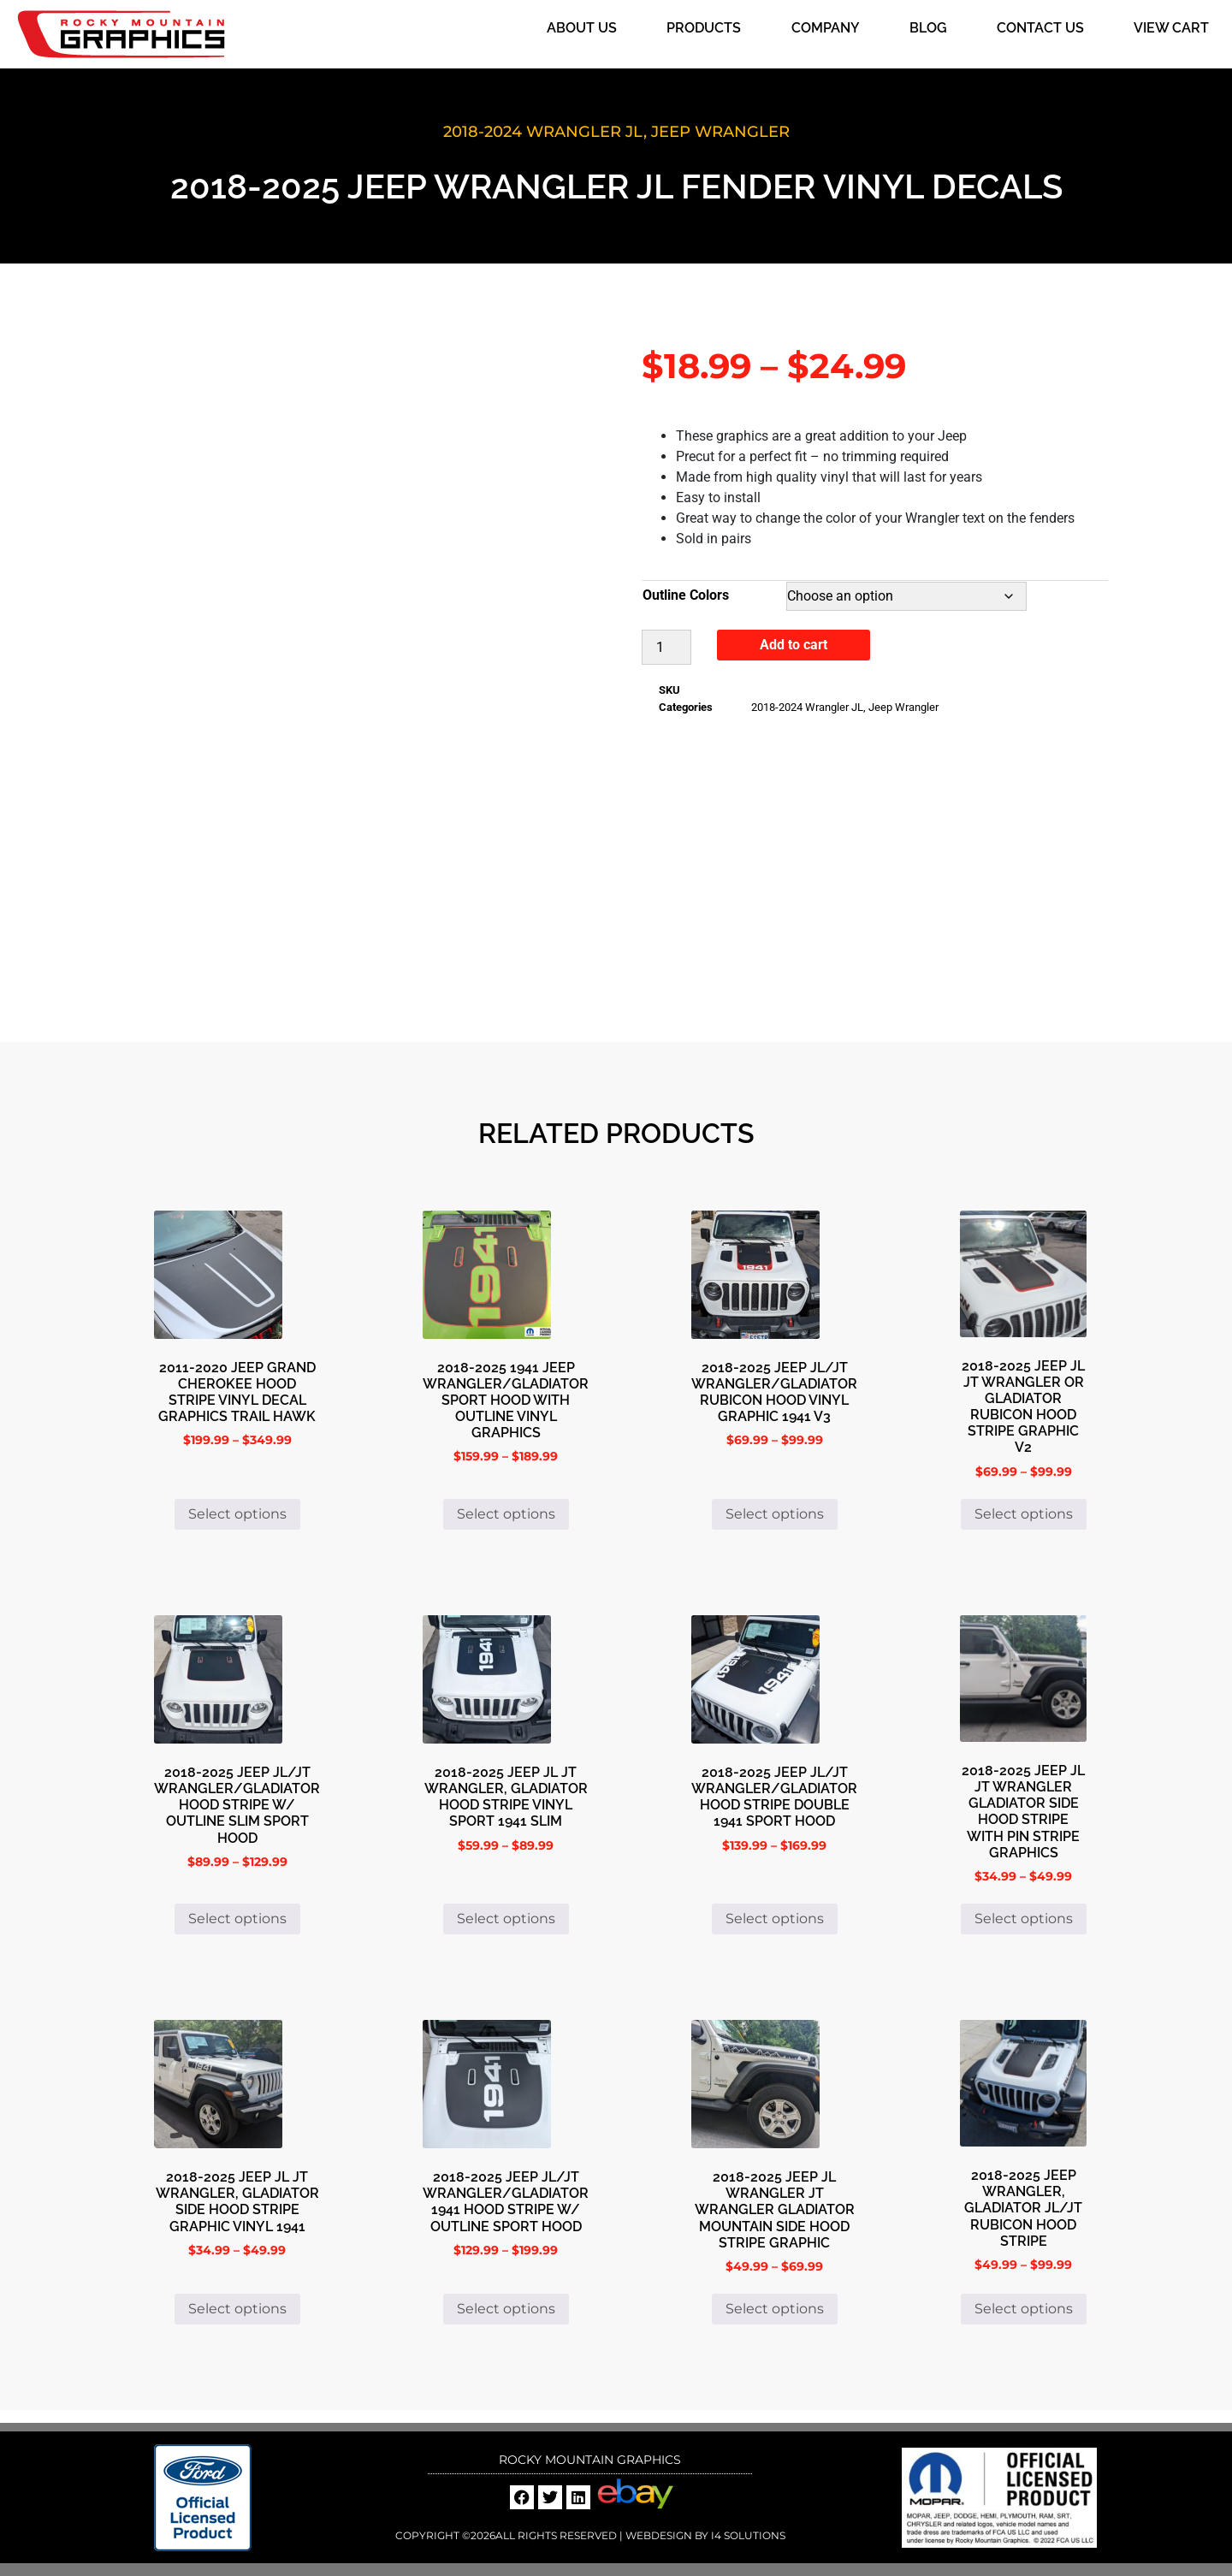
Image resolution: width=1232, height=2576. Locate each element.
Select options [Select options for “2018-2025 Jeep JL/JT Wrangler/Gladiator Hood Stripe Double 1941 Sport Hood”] (775, 1918)
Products (703, 28)
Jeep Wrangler (720, 131)
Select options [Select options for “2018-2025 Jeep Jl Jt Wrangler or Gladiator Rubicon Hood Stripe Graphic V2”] (1023, 1514)
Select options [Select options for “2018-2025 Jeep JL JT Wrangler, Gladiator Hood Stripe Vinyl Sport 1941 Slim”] (506, 1918)
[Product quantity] (666, 647)
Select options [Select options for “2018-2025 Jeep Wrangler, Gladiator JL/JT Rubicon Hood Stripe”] (1023, 2309)
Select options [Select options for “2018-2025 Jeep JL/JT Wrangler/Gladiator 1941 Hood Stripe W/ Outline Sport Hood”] (506, 2309)
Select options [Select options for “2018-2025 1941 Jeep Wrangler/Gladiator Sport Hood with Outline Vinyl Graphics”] (506, 1514)
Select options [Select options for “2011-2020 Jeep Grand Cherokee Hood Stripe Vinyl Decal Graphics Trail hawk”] (237, 1514)
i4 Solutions (746, 2535)
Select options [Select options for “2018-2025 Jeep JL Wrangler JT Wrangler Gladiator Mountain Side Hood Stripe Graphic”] (775, 2309)
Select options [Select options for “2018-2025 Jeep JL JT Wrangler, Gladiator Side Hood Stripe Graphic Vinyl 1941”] (237, 2309)
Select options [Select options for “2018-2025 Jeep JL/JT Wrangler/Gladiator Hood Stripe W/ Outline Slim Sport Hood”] (237, 1918)
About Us (582, 28)
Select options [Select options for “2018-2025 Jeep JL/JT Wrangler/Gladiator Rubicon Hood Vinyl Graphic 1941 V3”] (775, 1514)
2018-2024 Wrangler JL (543, 131)
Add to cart (793, 645)
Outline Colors (686, 595)
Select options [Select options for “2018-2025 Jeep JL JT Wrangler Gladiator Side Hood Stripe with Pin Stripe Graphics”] (1023, 1918)
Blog (928, 28)
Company (825, 28)
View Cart (1171, 28)
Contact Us (1040, 28)
